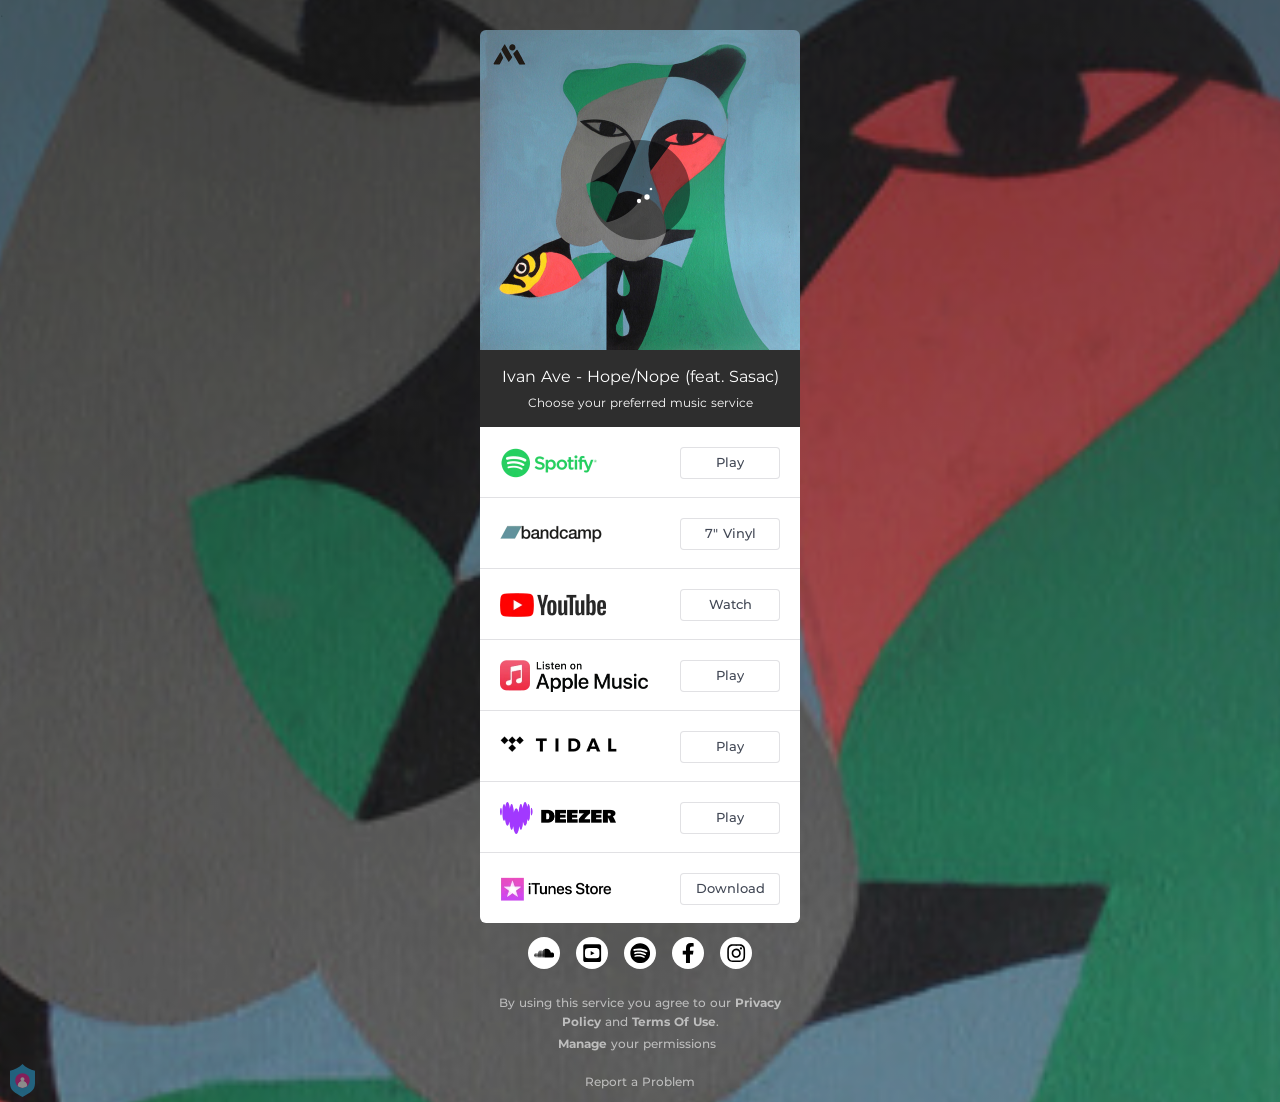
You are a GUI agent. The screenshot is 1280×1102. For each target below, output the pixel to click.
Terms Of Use (674, 1021)
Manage (582, 1043)
